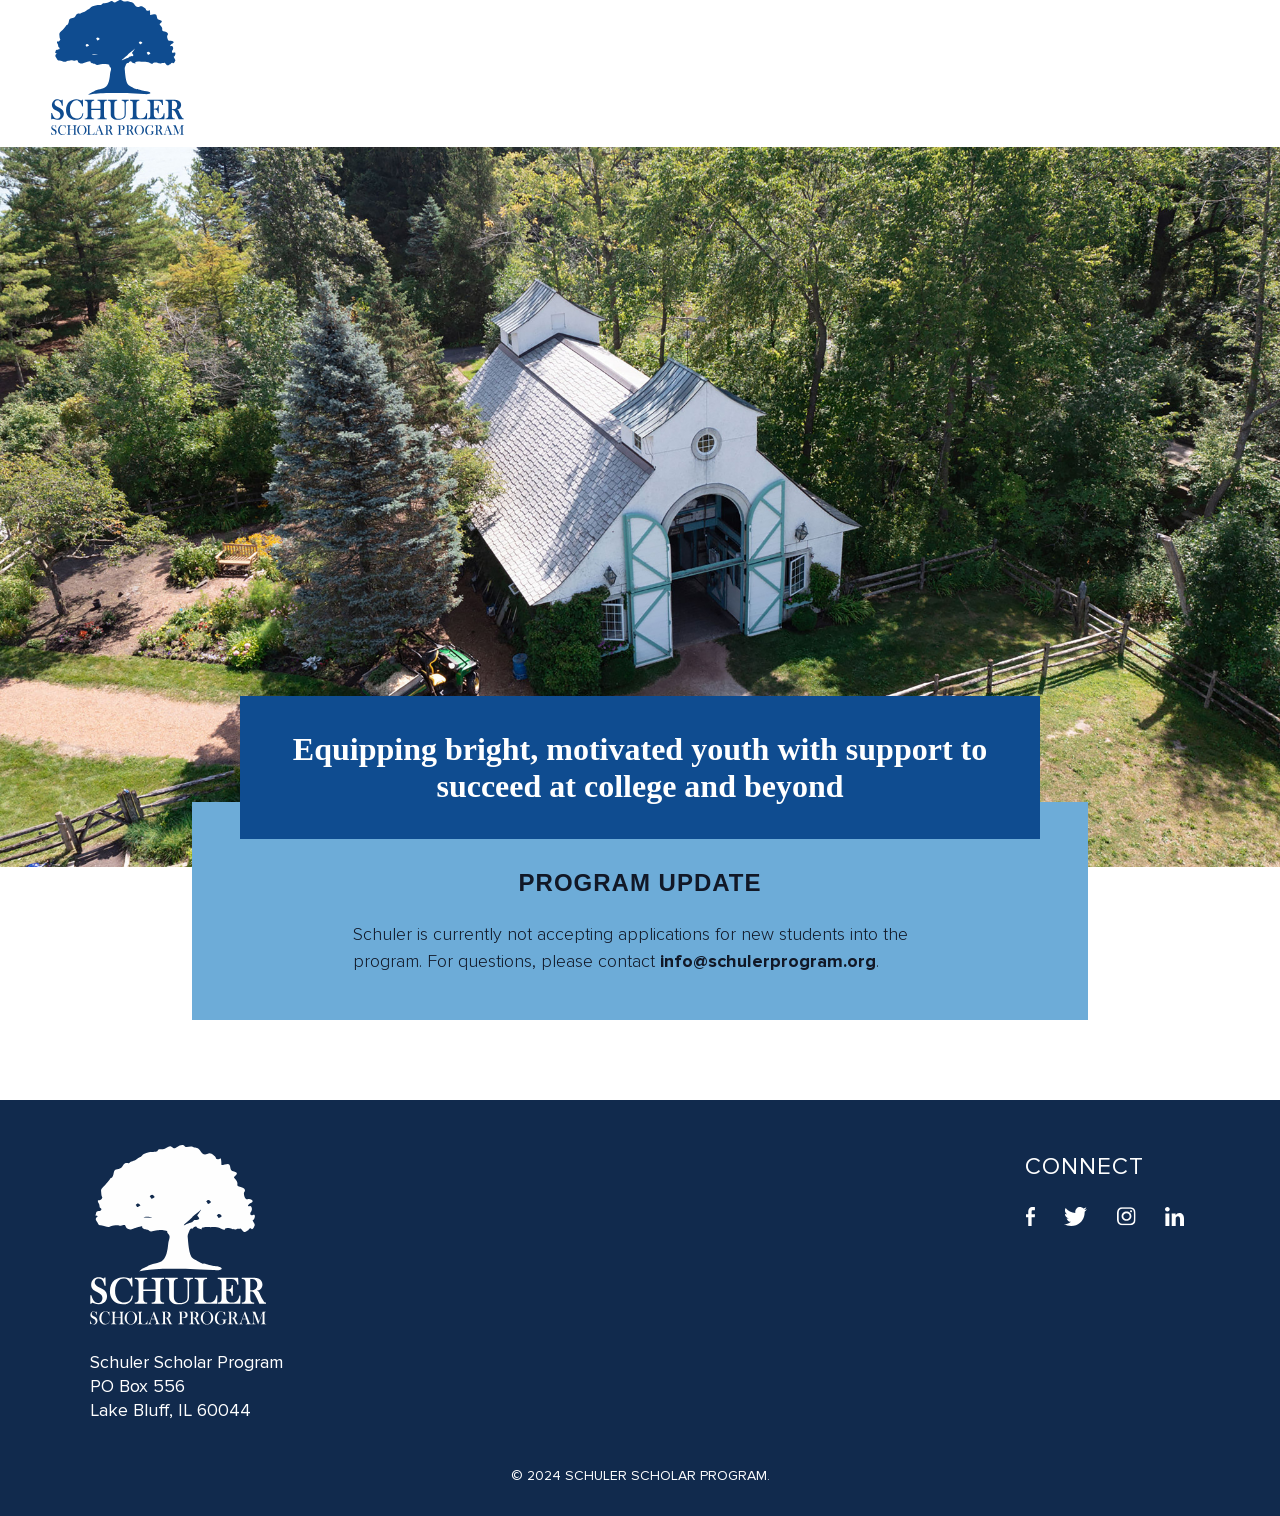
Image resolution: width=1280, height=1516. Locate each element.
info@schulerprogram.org (768, 961)
